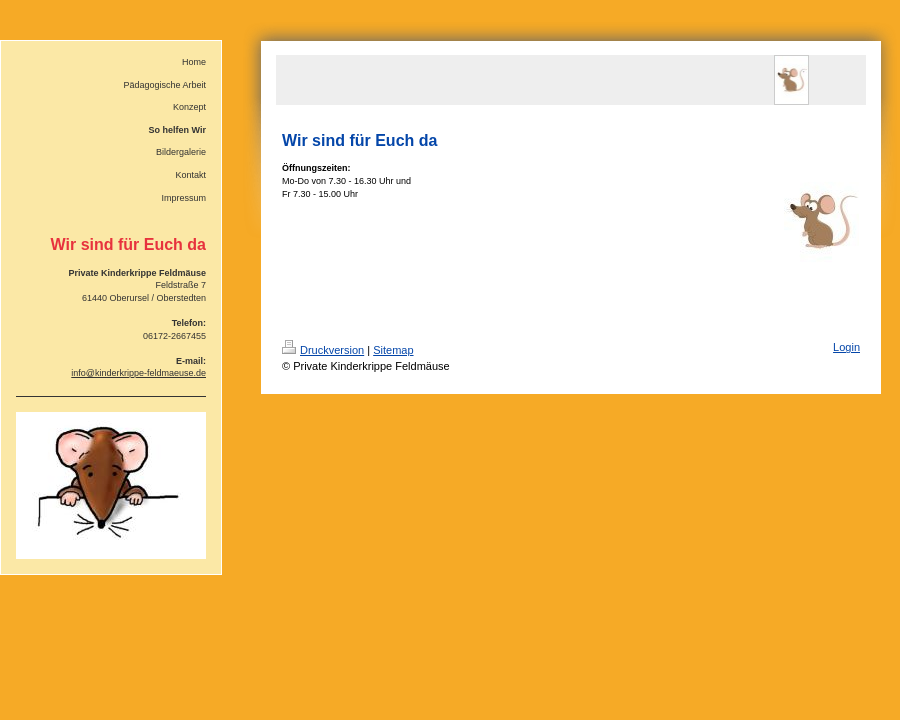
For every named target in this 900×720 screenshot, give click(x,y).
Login (846, 347)
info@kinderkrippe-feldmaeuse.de (138, 373)
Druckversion (323, 350)
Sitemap (393, 350)
